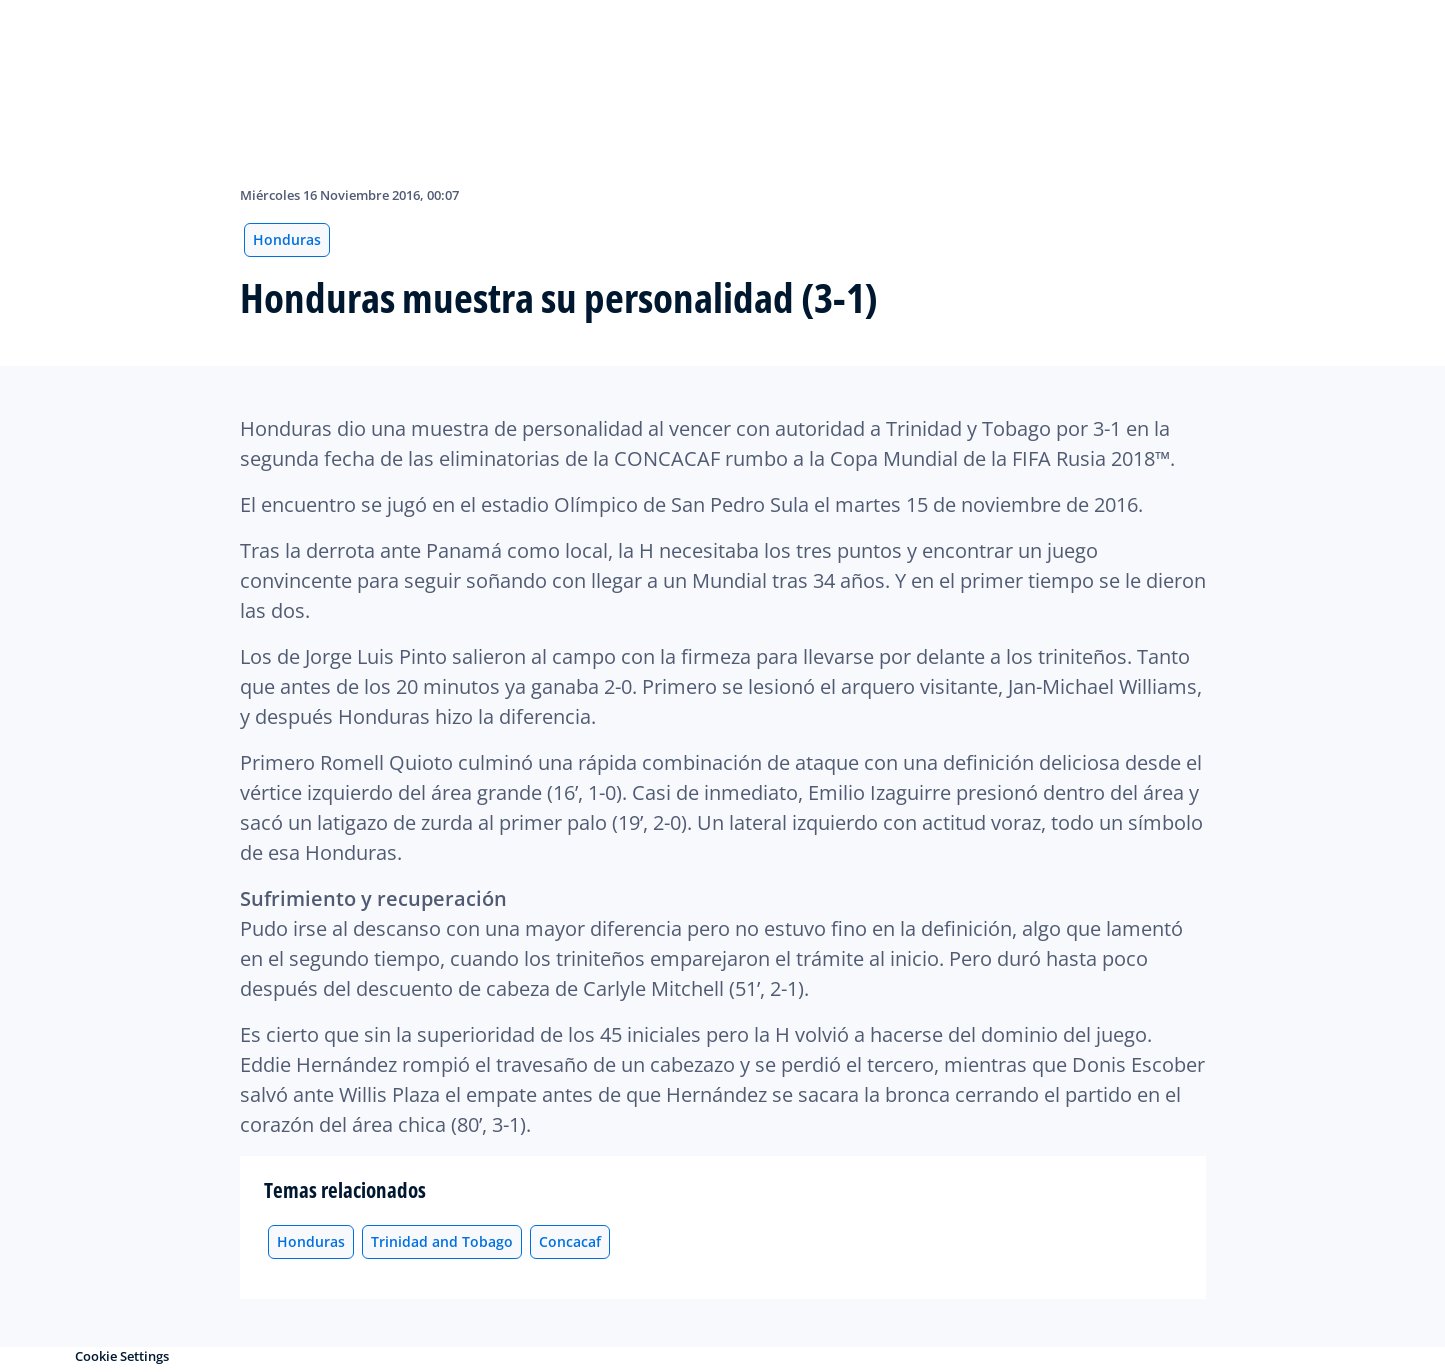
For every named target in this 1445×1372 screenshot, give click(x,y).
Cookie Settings (122, 1356)
